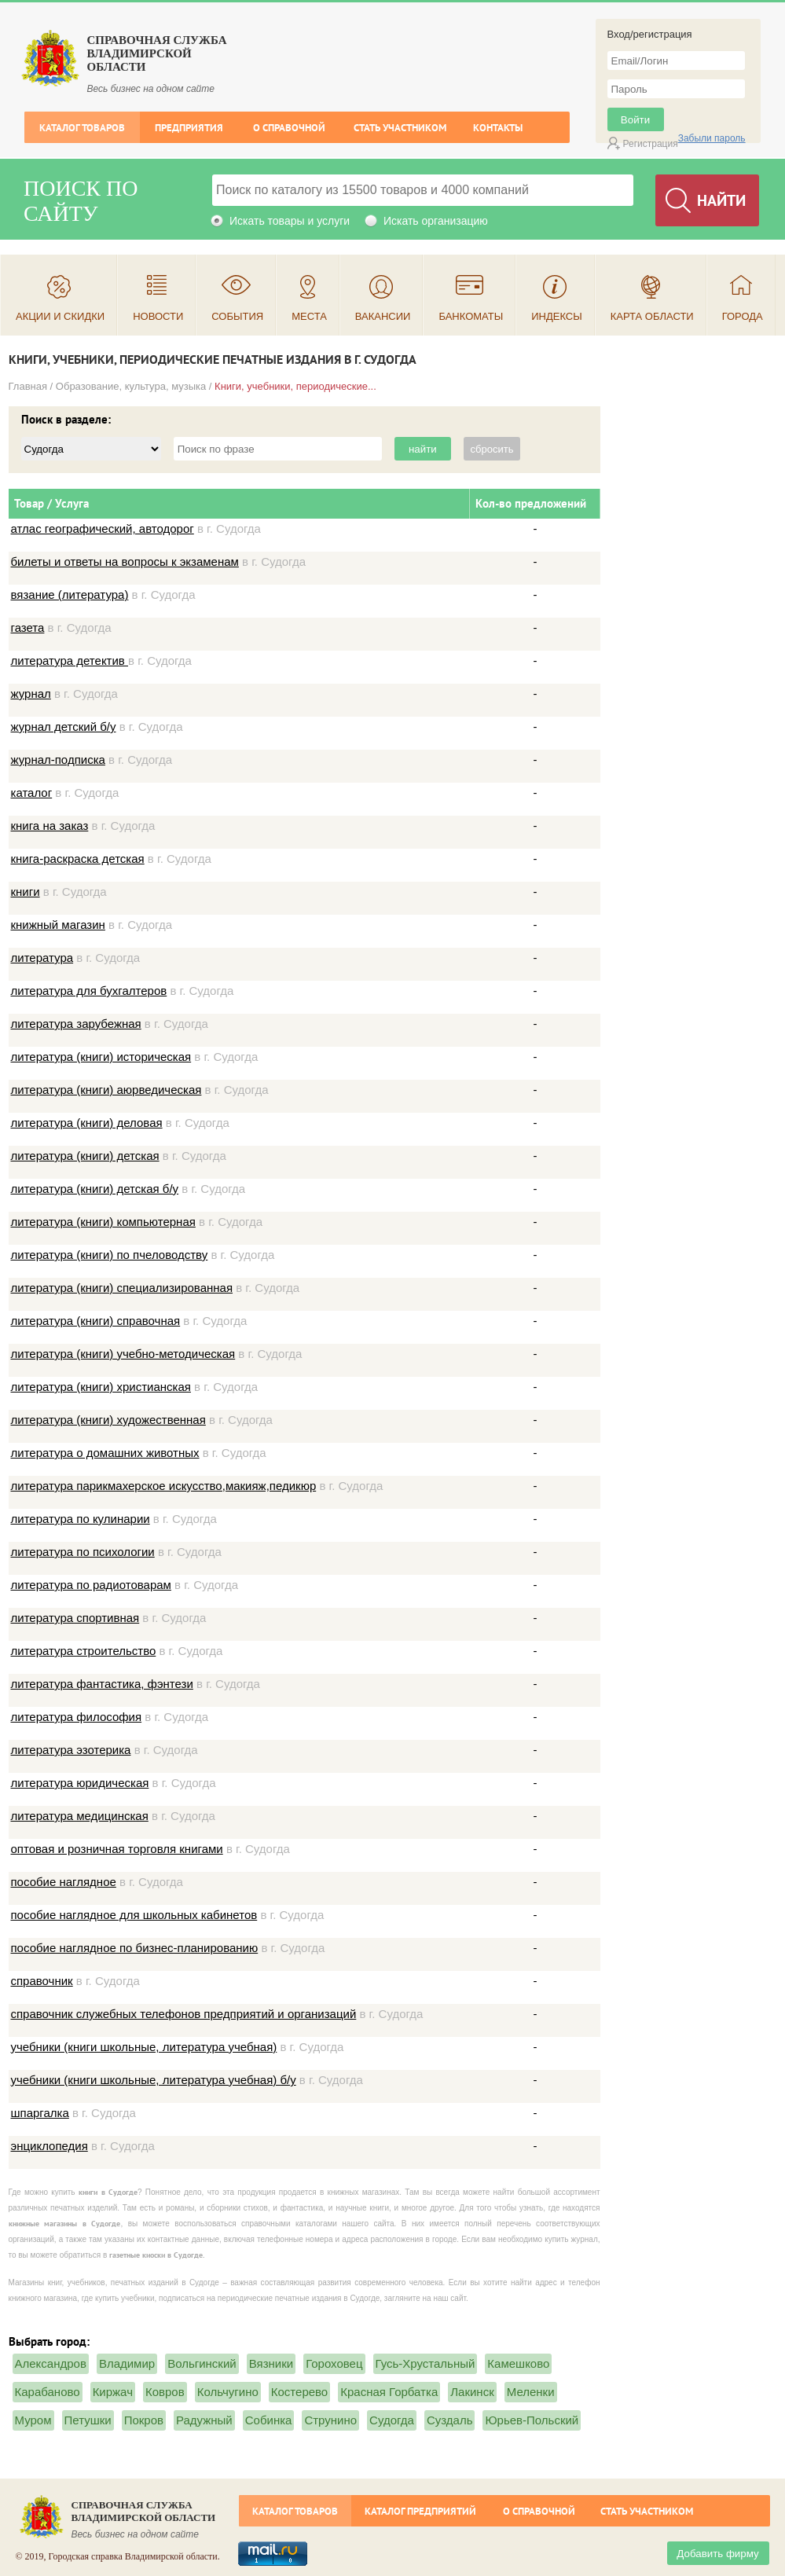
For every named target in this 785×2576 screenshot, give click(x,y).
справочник (42, 1980)
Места (309, 316)
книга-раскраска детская (78, 858)
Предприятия (189, 127)
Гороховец (334, 2363)
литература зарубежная (76, 1023)
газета (28, 627)
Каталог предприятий (420, 2511)
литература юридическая (80, 1782)
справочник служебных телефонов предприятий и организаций (184, 2013)
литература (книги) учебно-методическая (123, 1353)
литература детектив (70, 660)
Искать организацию (435, 221)
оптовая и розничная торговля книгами (117, 1848)
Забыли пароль (712, 138)
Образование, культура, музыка (131, 386)
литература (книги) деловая (87, 1122)
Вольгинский (202, 2363)
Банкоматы (470, 316)
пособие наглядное (63, 1881)
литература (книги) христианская (101, 1386)
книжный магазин (58, 924)
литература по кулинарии (80, 1518)
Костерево (299, 2391)
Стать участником (400, 127)
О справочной (289, 127)
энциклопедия (49, 2145)
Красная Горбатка (389, 2391)
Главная (28, 386)
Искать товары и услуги (289, 221)
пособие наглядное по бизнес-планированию (135, 1947)
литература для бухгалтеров (89, 990)
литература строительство (83, 1650)
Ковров (165, 2391)
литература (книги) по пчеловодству (109, 1254)
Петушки (88, 2420)
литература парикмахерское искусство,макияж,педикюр (164, 1485)
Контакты (498, 127)
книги (25, 891)
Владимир (127, 2363)
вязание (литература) (70, 594)
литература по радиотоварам (91, 1584)
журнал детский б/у (63, 726)
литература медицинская (80, 1815)
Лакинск (471, 2391)
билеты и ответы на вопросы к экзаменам (125, 561)
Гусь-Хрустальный (425, 2363)
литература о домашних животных (105, 1452)
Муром (33, 2420)
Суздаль (450, 2420)
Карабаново (47, 2391)
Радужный (204, 2420)
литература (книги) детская (85, 1155)
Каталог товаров (82, 127)
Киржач (113, 2391)
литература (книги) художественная (108, 1419)
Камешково (518, 2363)
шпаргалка (40, 2112)
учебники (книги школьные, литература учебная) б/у (153, 2079)
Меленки (531, 2391)
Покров (143, 2420)
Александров (50, 2363)
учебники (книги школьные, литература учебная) (144, 2046)
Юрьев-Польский (531, 2420)
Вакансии (383, 316)
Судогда (391, 2420)
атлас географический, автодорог (102, 528)
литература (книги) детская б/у (95, 1188)
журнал (31, 693)
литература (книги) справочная (96, 1320)
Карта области (652, 316)
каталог (32, 792)
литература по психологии (83, 1551)
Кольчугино (228, 2391)
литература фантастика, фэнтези (102, 1683)
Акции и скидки (60, 316)
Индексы (556, 316)
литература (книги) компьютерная (103, 1221)
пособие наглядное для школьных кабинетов (134, 1914)
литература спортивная (75, 1617)
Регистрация (650, 143)
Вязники (271, 2363)
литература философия (76, 1716)
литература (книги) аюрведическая (106, 1089)
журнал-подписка (58, 759)
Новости (158, 316)
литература (42, 957)
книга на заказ (50, 825)
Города (742, 316)
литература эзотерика (71, 1749)
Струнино (330, 2420)
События (237, 316)
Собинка (268, 2420)
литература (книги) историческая (101, 1056)
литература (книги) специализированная (122, 1287)
